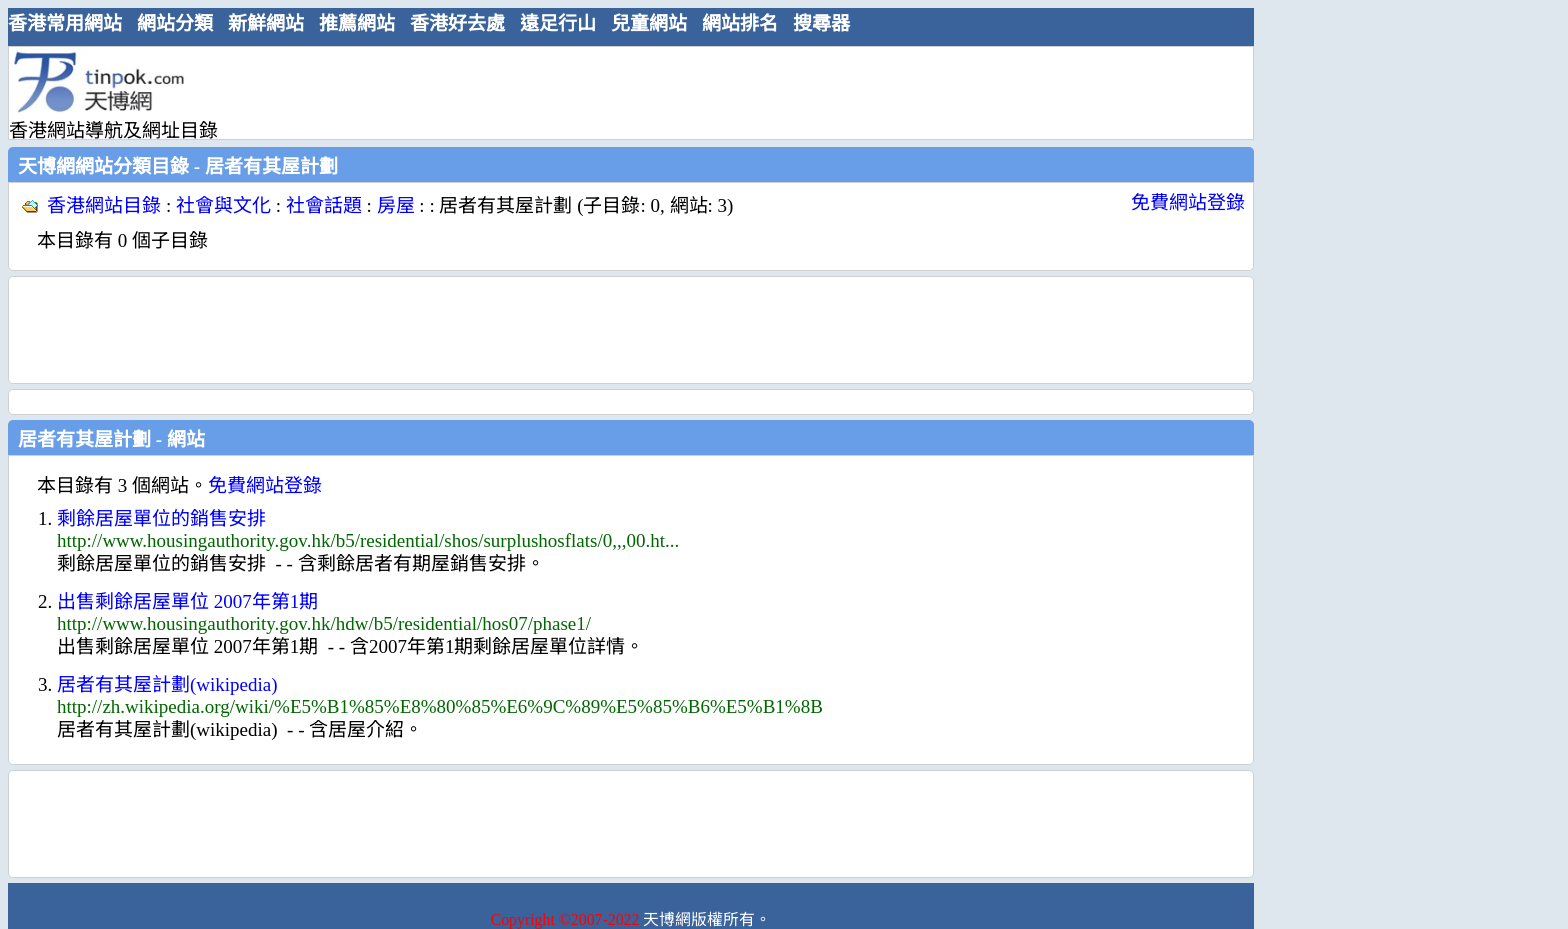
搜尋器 (821, 23)
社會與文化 (223, 205)
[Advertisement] (623, 92)
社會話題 (324, 205)
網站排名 (740, 23)
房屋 (396, 205)
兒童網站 (649, 23)
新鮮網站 (266, 23)
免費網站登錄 (1188, 202)
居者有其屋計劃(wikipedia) (167, 684)
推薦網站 (357, 23)
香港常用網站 (65, 23)
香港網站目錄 (104, 205)
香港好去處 (457, 23)
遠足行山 (558, 23)
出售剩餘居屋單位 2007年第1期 (187, 601)
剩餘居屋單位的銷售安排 (161, 518)
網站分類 (175, 23)
